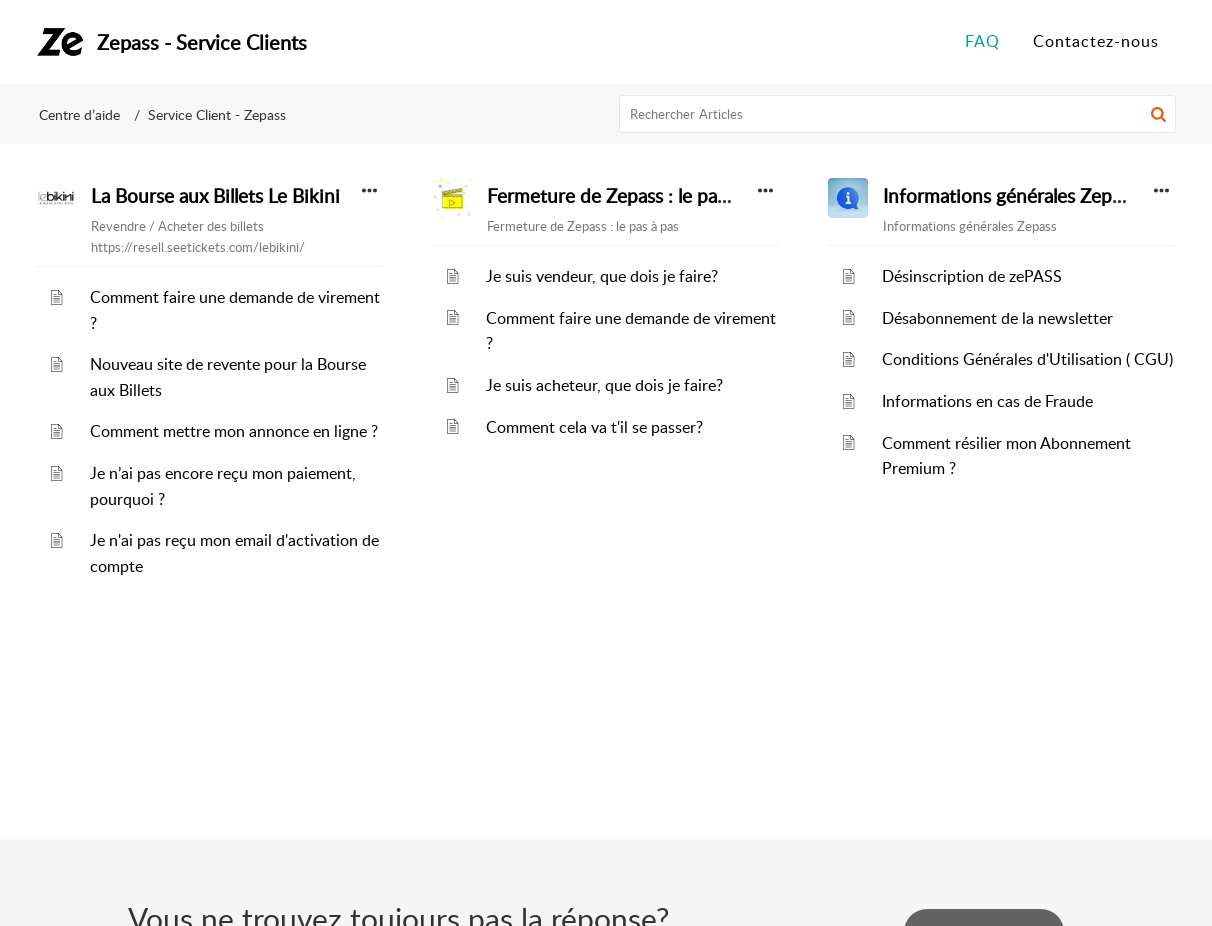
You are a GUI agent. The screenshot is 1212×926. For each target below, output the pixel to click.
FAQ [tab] (982, 41)
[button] (1158, 114)
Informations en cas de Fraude (987, 401)
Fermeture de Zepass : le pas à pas (629, 196)
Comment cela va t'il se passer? (594, 427)
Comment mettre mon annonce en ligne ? (234, 431)
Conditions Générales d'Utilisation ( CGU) (1027, 359)
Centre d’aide (79, 114)
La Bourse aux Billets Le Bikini (215, 196)
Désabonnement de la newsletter (997, 318)
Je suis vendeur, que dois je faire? (602, 276)
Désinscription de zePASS (972, 276)
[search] (898, 114)
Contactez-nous (1096, 41)
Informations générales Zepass (1010, 196)
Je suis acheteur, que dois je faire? (604, 385)
